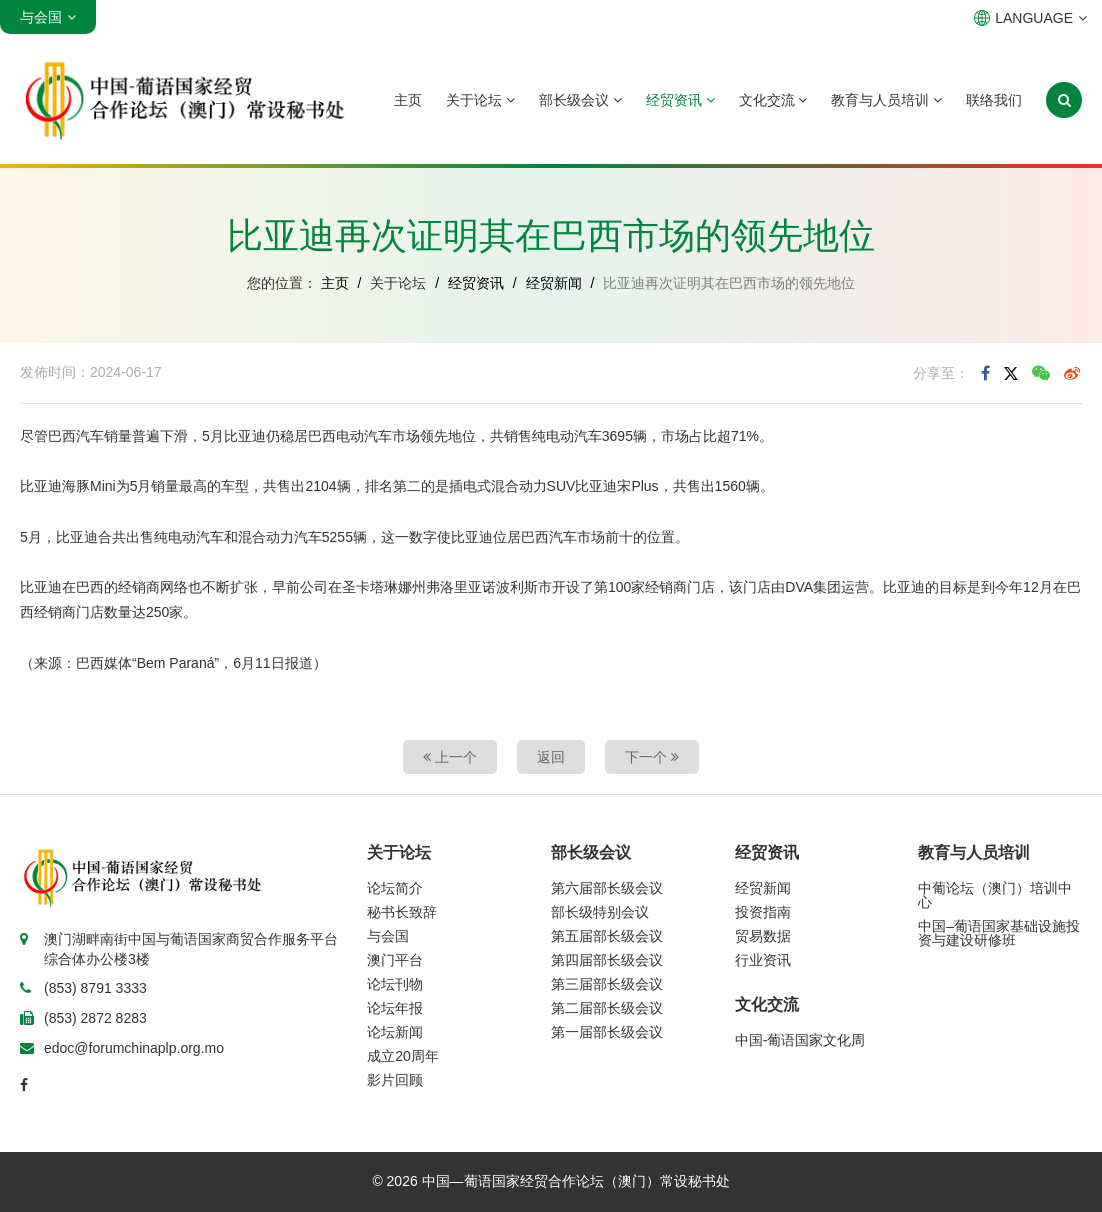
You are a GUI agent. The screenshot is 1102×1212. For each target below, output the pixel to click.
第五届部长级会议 (607, 936)
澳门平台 (395, 960)
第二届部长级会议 (607, 1008)
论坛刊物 (395, 984)
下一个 (652, 757)
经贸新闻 (554, 283)
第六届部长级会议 (607, 888)
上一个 (450, 757)
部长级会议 (580, 100)
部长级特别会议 (600, 912)
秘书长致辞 (402, 912)
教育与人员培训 (886, 100)
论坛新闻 (395, 1032)
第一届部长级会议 (607, 1032)
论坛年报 (395, 1008)
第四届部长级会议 (607, 960)
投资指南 (763, 912)
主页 (408, 100)
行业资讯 (763, 960)
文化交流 (773, 100)
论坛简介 (395, 888)
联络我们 (994, 100)
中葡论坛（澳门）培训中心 (995, 895)
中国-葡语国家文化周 (800, 1040)
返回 (551, 757)
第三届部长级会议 (607, 984)
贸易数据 (763, 936)
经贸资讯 (680, 100)
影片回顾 (395, 1080)
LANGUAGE (1030, 18)
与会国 (388, 936)
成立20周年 (403, 1056)
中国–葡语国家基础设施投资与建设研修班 (999, 933)
